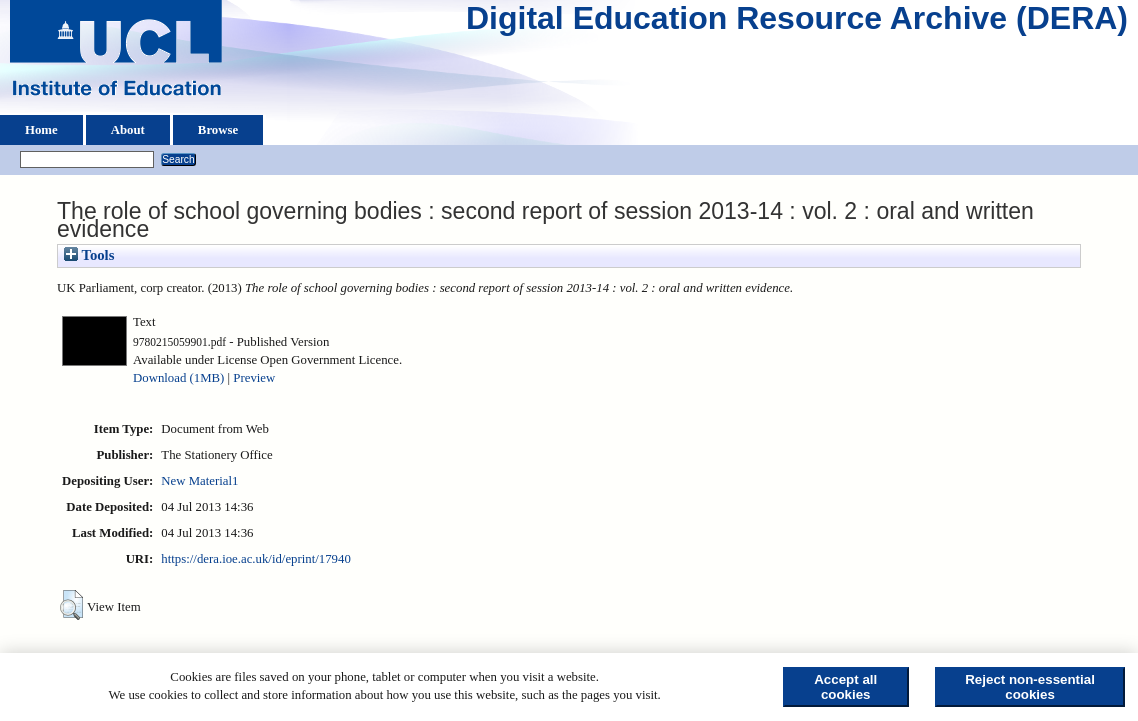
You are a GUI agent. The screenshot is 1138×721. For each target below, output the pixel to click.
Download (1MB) (178, 378)
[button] (71, 605)
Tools (89, 255)
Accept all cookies (845, 687)
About (128, 130)
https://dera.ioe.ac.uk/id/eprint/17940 (255, 559)
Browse (218, 130)
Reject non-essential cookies (1030, 687)
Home (41, 130)
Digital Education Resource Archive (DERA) (797, 23)
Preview (254, 378)
